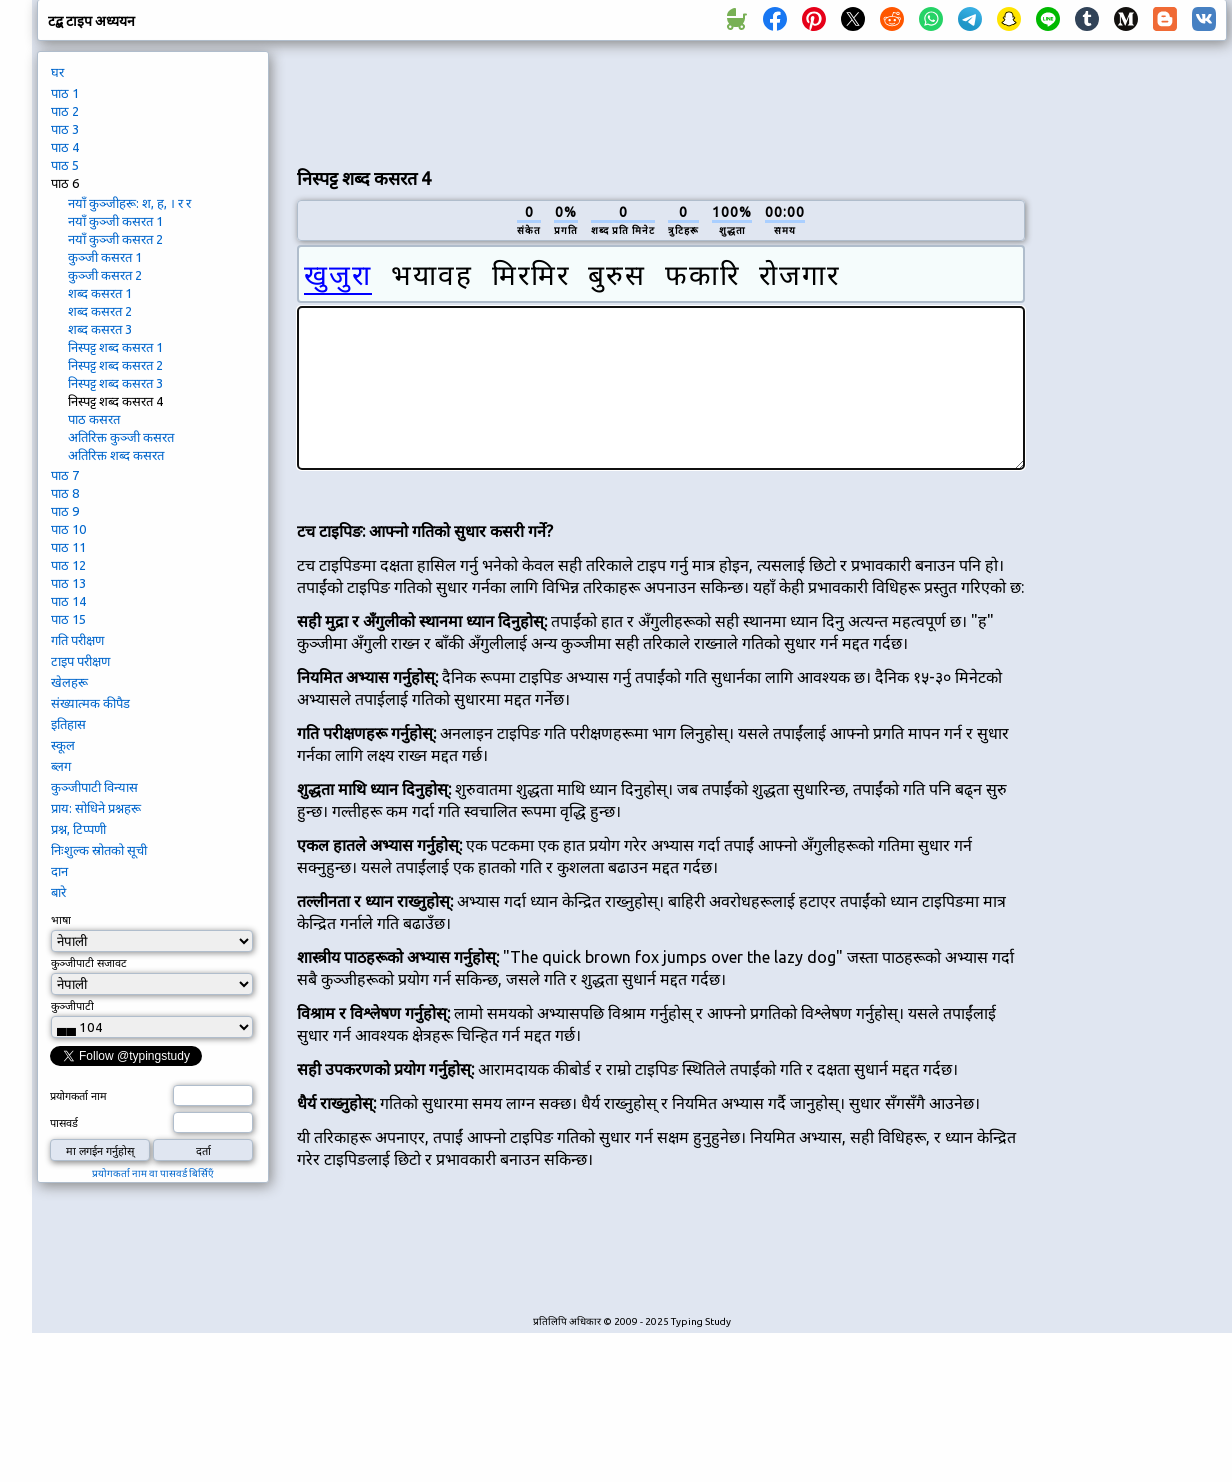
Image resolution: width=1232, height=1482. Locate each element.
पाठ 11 (68, 547)
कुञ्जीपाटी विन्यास (94, 787)
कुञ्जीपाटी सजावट (89, 963)
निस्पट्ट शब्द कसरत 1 (115, 347)
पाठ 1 (65, 93)
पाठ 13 (68, 583)
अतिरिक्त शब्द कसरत (116, 455)
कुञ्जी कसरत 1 (105, 257)
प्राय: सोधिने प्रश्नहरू (96, 808)
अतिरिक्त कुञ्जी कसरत (121, 437)
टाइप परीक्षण (80, 661)
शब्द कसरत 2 (100, 311)
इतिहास (68, 724)
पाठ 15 (68, 619)
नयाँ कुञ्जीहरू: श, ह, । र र (129, 203)
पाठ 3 (65, 129)
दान (59, 871)
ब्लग (61, 766)
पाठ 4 (65, 147)
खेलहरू (69, 682)
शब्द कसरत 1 (100, 293)
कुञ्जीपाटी (72, 1006)
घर (57, 72)
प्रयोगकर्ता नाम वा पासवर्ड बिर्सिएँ (153, 1173)
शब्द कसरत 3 (100, 329)
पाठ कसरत (94, 419)
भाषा (61, 920)
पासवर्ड (64, 1123)
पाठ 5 (65, 165)
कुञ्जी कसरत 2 (105, 275)
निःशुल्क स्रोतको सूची (99, 850)
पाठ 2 (65, 111)
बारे (58, 892)
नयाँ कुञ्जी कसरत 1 (115, 221)
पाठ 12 (68, 565)
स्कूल (63, 745)
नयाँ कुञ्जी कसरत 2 (115, 239)
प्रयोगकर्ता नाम (78, 1096)
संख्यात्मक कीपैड (90, 703)
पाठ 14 (68, 601)
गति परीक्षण (77, 640)
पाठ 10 (68, 529)
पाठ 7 (65, 475)
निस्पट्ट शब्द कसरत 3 (115, 383)
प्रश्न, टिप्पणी (78, 829)
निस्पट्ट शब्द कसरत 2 (115, 365)
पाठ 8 (65, 493)
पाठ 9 (65, 511)
